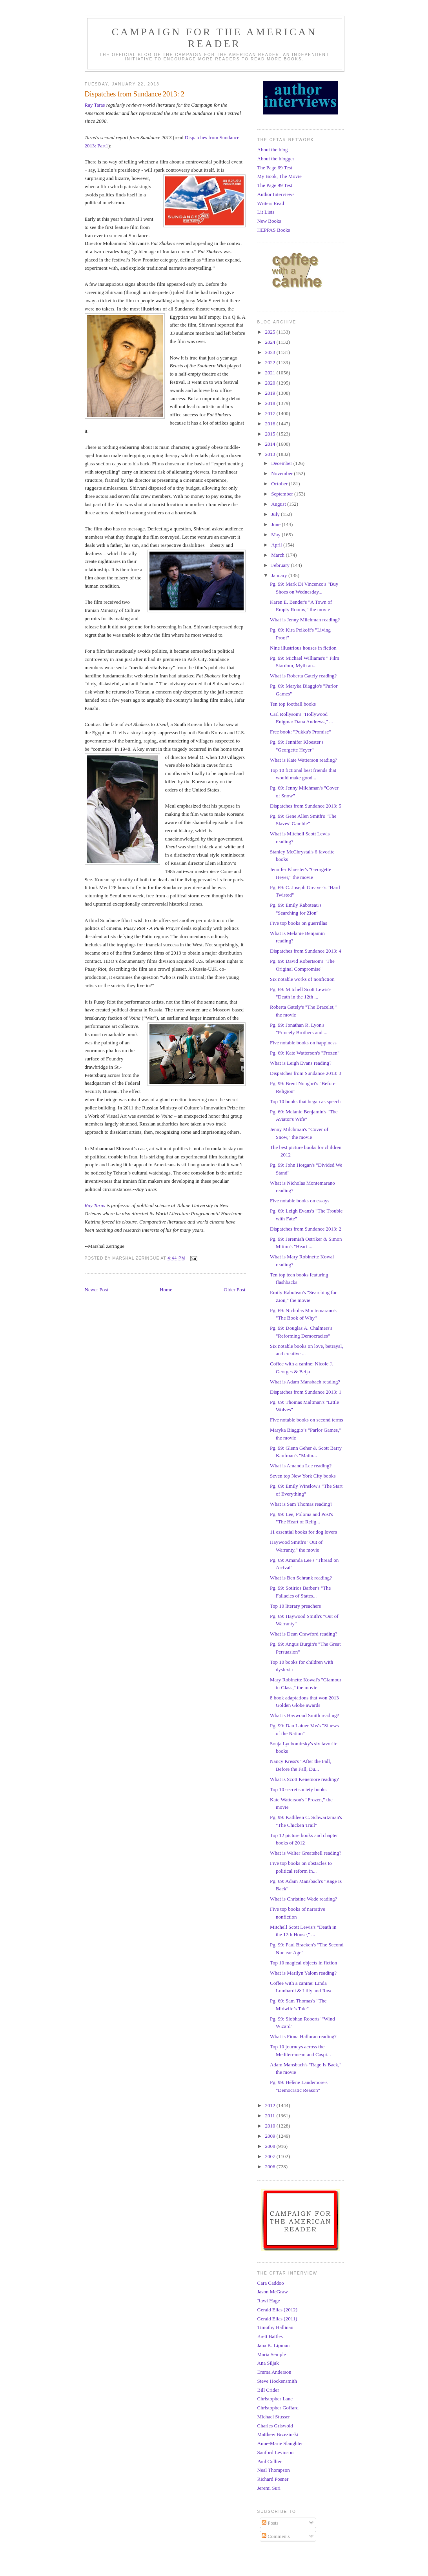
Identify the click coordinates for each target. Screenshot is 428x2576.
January (279, 575)
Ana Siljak (268, 2363)
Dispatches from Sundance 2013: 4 (305, 951)
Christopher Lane (275, 2399)
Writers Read (270, 203)
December (282, 463)
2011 (271, 2116)
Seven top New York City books (303, 1476)
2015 (271, 434)
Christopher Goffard (278, 2408)
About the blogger (276, 159)
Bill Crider (268, 2390)
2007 (271, 2156)
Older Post (234, 1290)
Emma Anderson (274, 2372)
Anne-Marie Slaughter (280, 2443)
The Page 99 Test (274, 185)
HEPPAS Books (273, 230)
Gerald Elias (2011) (277, 2319)
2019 (271, 393)
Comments (276, 2536)
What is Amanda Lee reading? (300, 1466)
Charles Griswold (275, 2426)
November (282, 473)
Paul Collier (269, 2461)
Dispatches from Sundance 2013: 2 (305, 1229)
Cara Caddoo (270, 2283)
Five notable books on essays (300, 1201)
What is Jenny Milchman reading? (305, 620)
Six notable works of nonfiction (302, 979)
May (276, 534)
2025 (271, 332)
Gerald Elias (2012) (277, 2310)
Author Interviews (276, 194)
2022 (271, 362)
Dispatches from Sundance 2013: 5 (305, 806)
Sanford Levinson (275, 2452)
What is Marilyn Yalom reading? (303, 1973)
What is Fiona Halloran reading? (303, 2036)
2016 (271, 424)
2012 (271, 2105)
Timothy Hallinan (275, 2327)
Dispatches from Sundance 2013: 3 (305, 1073)
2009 (271, 2136)
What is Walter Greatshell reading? (305, 1853)
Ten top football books (293, 704)
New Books (269, 221)
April (277, 545)
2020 (271, 383)
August (279, 504)
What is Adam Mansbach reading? (305, 1382)
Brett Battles (270, 2336)
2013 (271, 454)
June (276, 524)
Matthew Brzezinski (278, 2434)
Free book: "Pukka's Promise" (300, 732)
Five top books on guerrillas (298, 923)
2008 (271, 2146)
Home (166, 1290)
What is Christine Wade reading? (303, 1899)
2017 (271, 413)
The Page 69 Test (274, 168)
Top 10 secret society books (298, 1789)
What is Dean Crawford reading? (303, 1634)
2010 (271, 2126)
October (280, 484)
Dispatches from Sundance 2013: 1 (305, 1392)
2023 (271, 352)
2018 (271, 403)
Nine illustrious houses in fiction (303, 648)
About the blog (272, 149)
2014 (271, 444)
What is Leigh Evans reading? (300, 1063)
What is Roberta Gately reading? (303, 676)
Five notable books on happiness (303, 1043)
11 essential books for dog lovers (303, 1532)
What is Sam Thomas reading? (301, 1504)
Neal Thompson (273, 2470)
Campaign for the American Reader (214, 37)
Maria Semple (271, 2354)
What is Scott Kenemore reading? (304, 1779)
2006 (271, 2166)
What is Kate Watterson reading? (303, 760)
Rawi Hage (268, 2301)
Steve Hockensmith (277, 2381)
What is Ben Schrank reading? (301, 1578)
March (278, 555)
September (282, 494)
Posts (270, 2523)
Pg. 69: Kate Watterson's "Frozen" (304, 1053)
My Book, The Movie (279, 176)
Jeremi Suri (269, 2488)
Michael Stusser (273, 2417)
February (281, 565)
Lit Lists (266, 212)
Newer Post (96, 1290)
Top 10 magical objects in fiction (303, 1963)
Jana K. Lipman (273, 2345)
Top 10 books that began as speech (305, 1101)
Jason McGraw (272, 2292)
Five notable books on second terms (306, 1420)
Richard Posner (273, 2479)
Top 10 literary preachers (295, 1606)
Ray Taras (95, 105)
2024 (271, 342)
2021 (271, 373)
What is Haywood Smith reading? (304, 1715)
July (276, 514)
